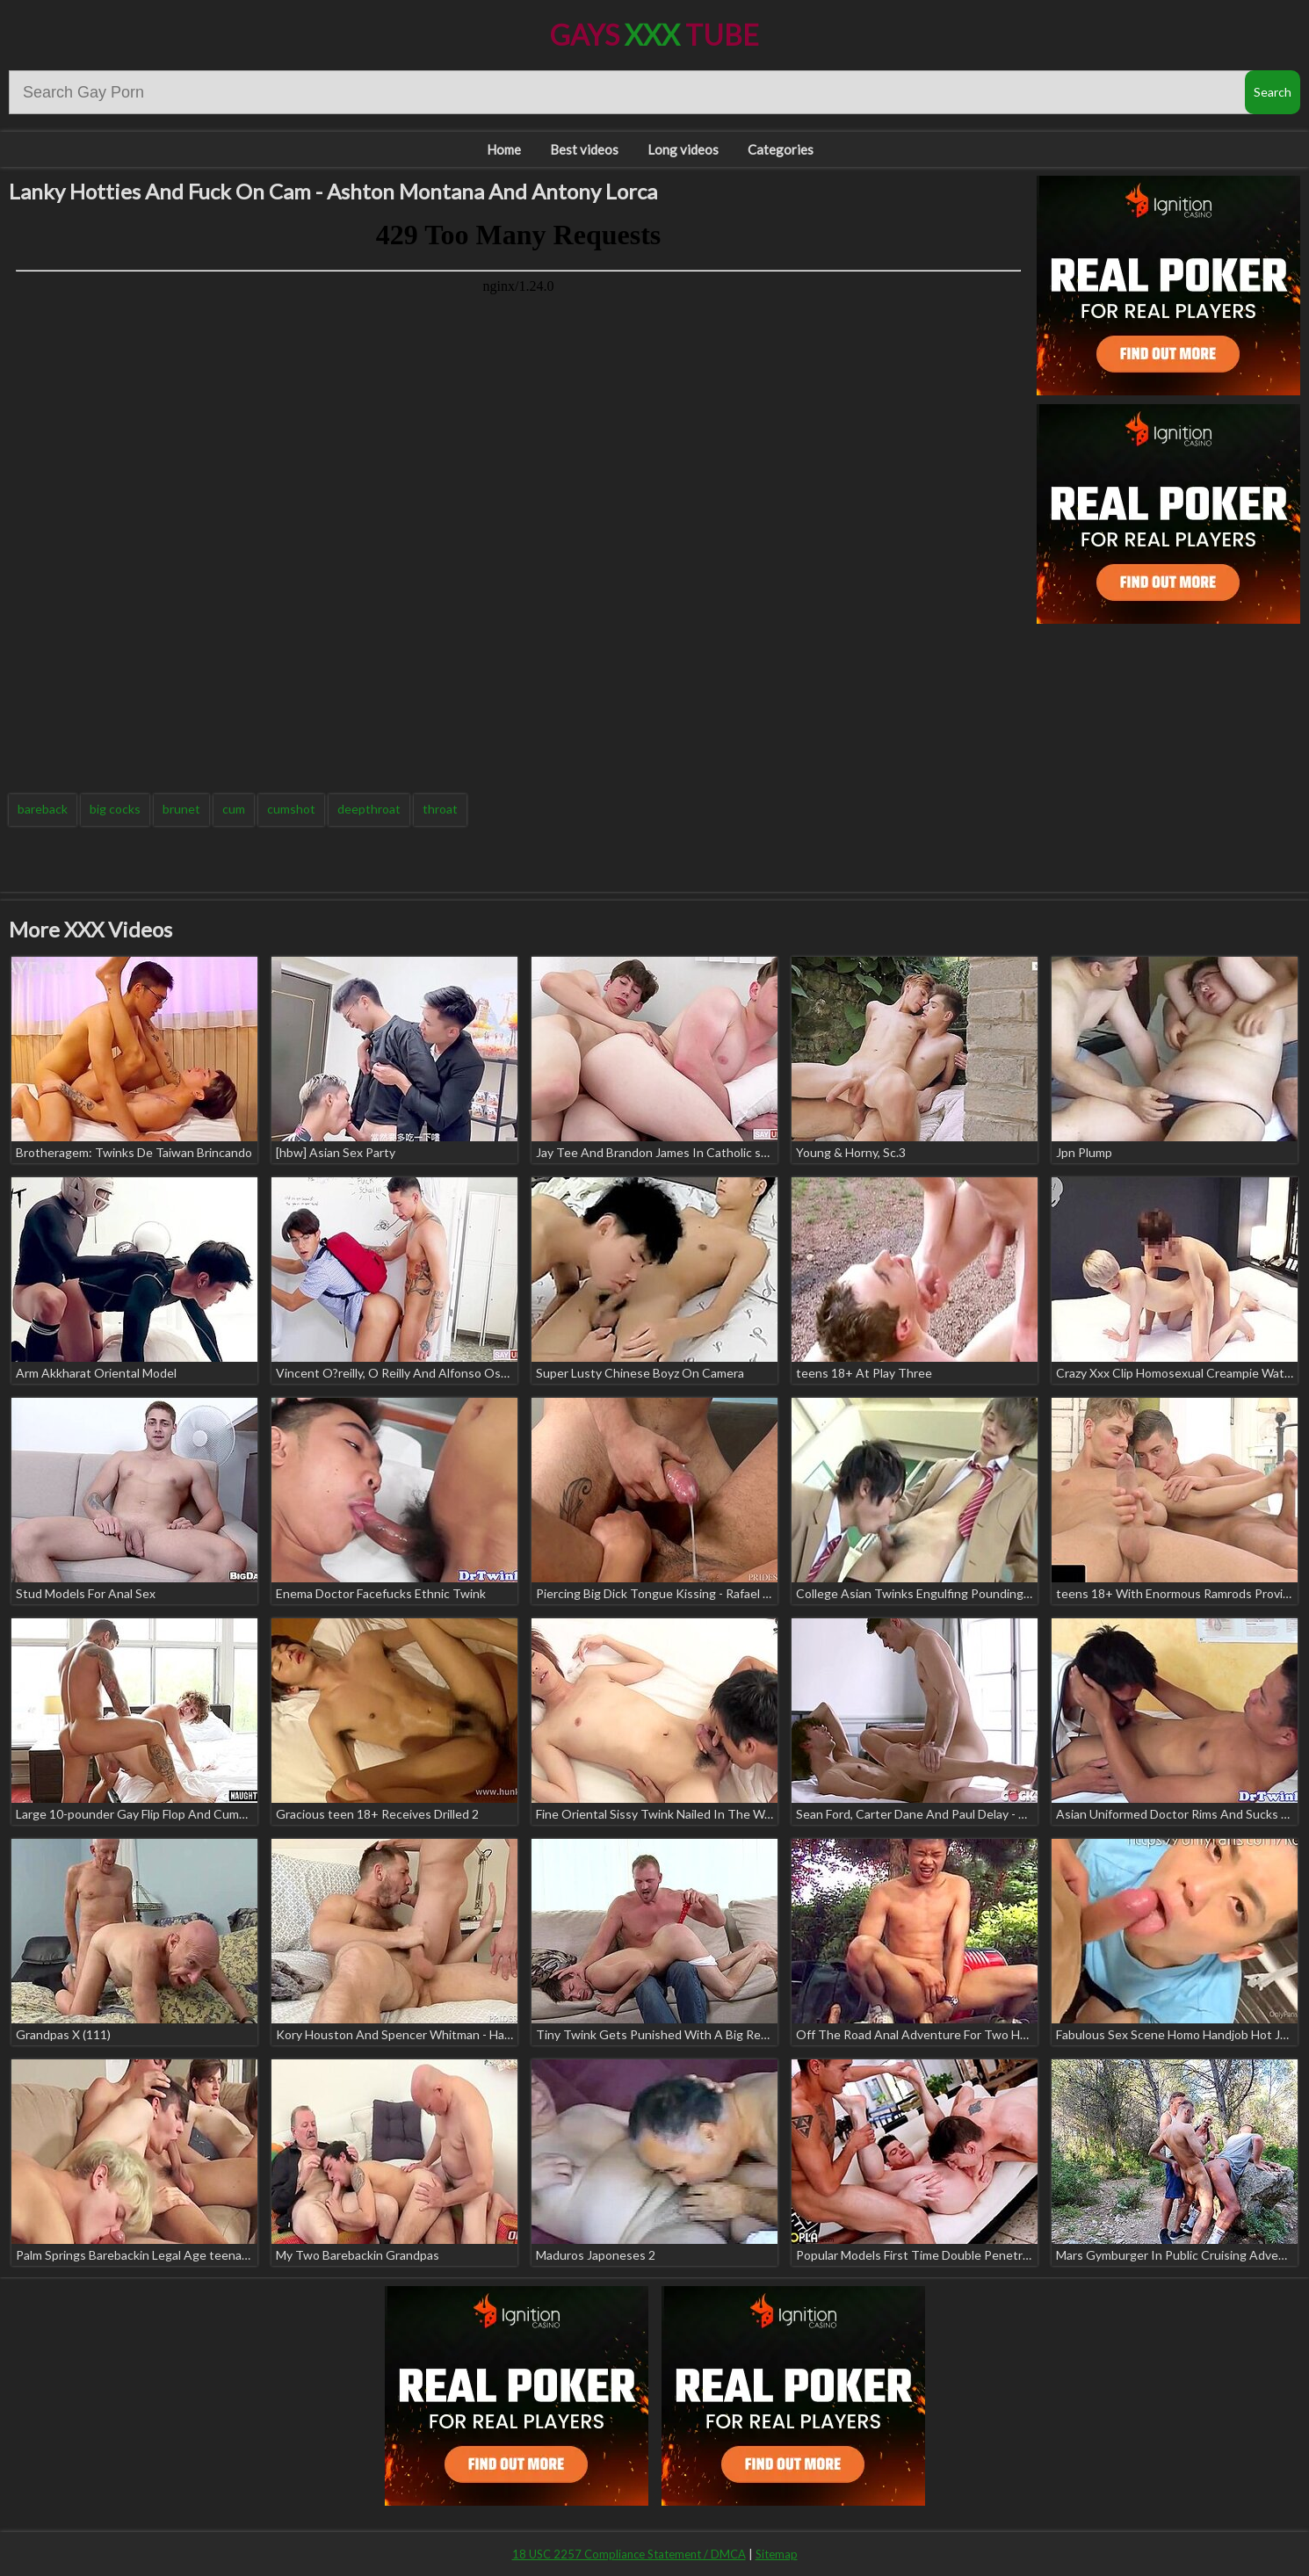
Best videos (584, 149)
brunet (181, 808)
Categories (781, 149)
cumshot (291, 808)
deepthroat (369, 808)
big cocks (115, 808)
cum (233, 808)
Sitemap (777, 2554)
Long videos (683, 149)
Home (504, 149)
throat (440, 808)
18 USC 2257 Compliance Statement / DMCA (629, 2554)
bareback (43, 808)
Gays (654, 35)
